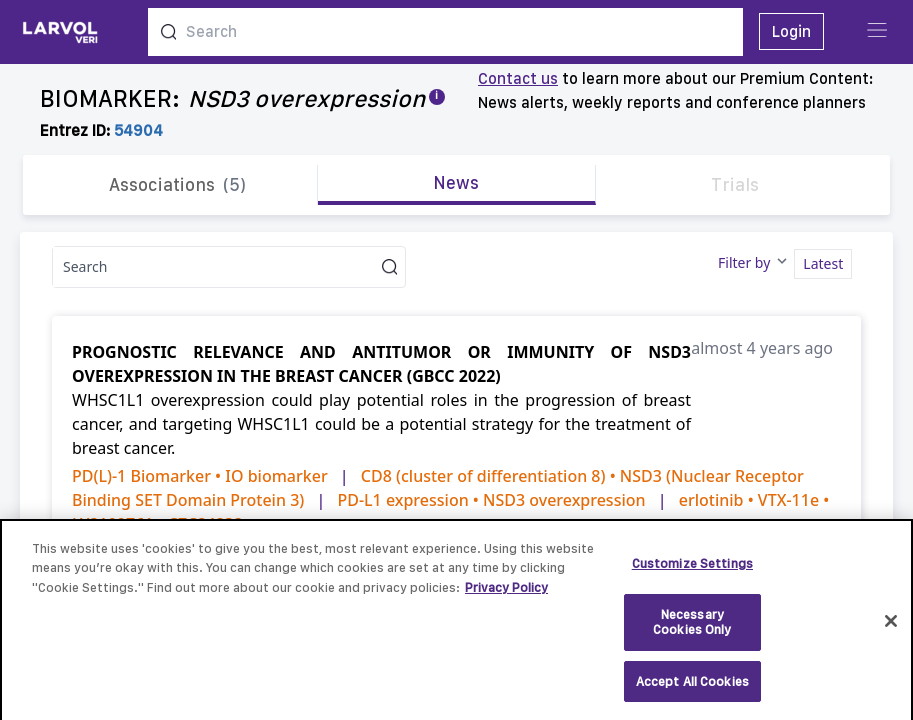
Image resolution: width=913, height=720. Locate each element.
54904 (138, 130)
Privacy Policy (506, 596)
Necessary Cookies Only (692, 631)
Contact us (518, 78)
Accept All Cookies (692, 690)
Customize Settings (692, 572)
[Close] (891, 630)
